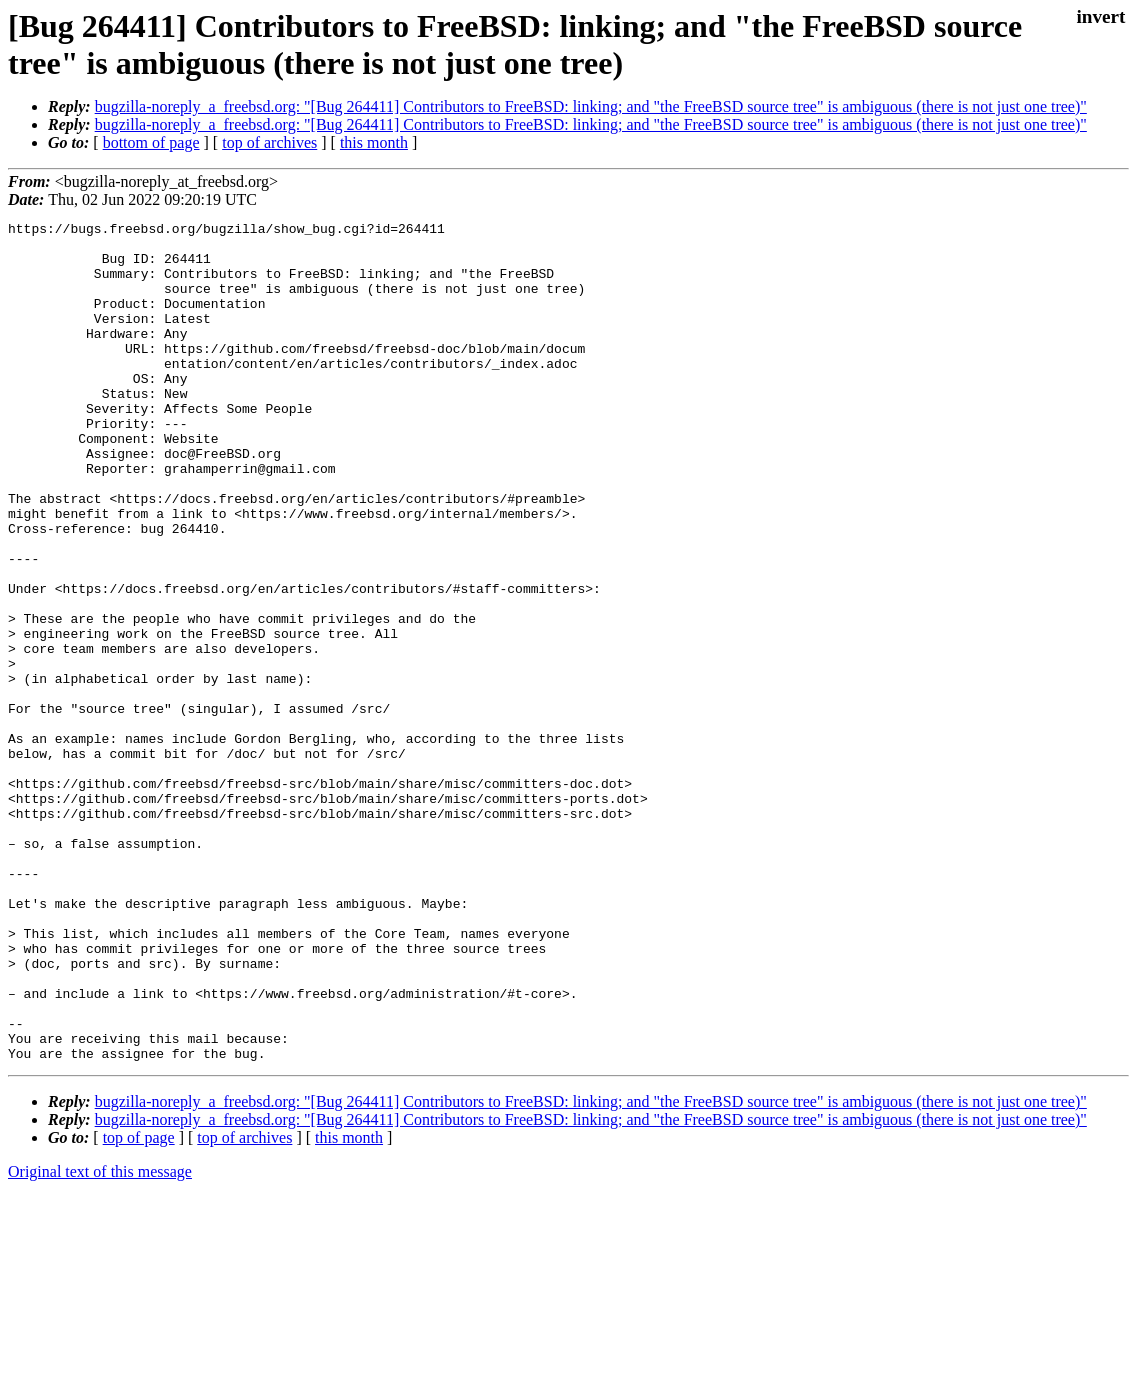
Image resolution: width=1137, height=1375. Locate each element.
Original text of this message (100, 1339)
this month (374, 142)
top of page (139, 1305)
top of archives (269, 142)
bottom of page (151, 142)
